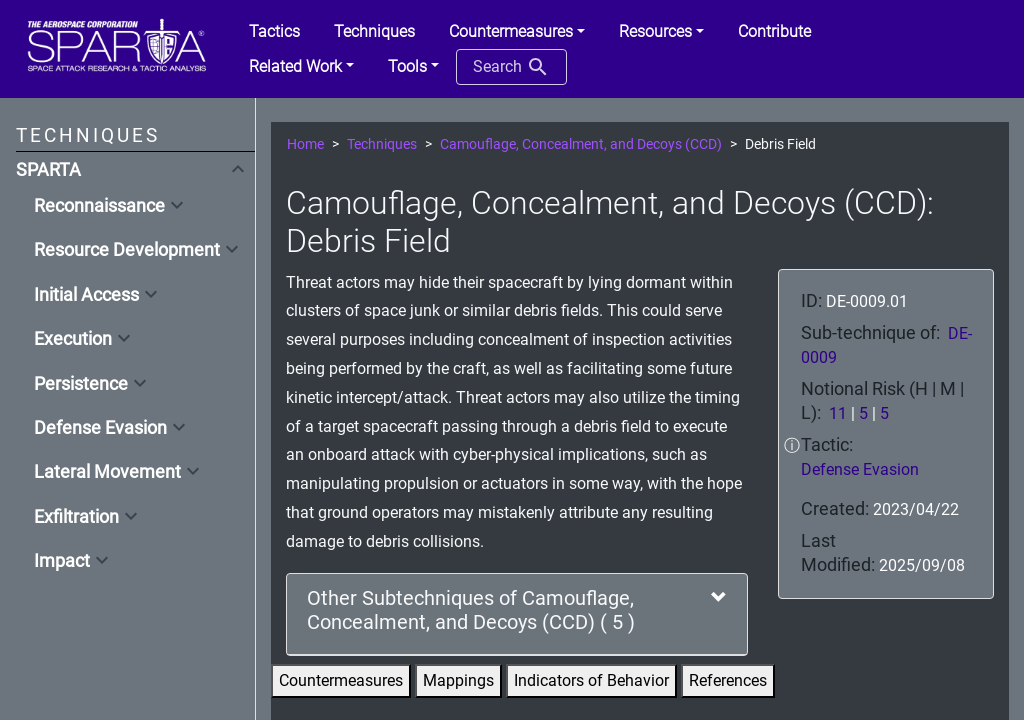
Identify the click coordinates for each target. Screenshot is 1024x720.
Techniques (382, 144)
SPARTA (48, 170)
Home (305, 144)
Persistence (81, 384)
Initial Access (86, 295)
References (728, 680)
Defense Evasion (100, 428)
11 (838, 413)
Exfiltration (76, 517)
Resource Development (127, 250)
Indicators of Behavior (591, 680)
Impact (62, 561)
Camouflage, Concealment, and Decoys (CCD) (581, 144)
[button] (517, 32)
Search (511, 67)
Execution (73, 339)
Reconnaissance (99, 206)
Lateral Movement (107, 472)
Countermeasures (341, 680)
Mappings (458, 680)
